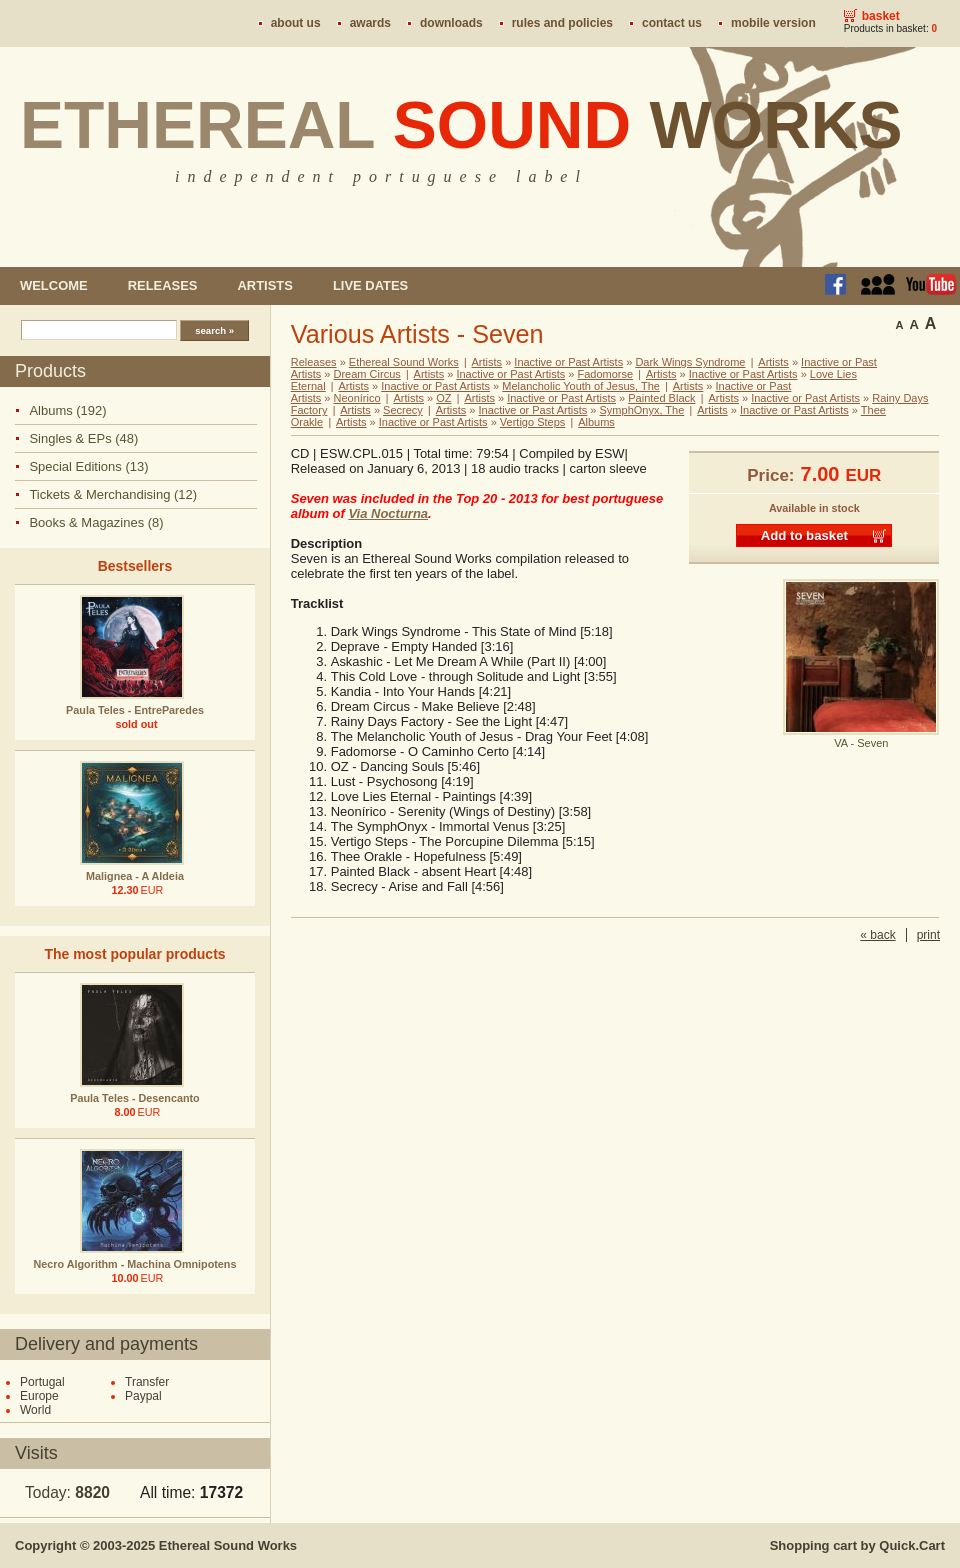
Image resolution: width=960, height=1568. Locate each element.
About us (296, 23)
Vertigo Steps (532, 422)
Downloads (451, 23)
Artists (264, 285)
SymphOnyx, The (642, 410)
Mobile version (773, 23)
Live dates (370, 285)
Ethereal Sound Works (404, 362)
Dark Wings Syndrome (690, 362)
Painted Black (661, 398)
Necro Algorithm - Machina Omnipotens (135, 1264)
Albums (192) (67, 410)
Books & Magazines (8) (96, 522)
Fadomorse (605, 374)
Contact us (672, 23)
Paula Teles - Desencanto (134, 1098)
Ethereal (461, 125)
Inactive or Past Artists (568, 362)
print (928, 935)
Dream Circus (367, 374)
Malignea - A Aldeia (135, 876)
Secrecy (403, 410)
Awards (370, 23)
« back (877, 935)
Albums (596, 422)
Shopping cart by (857, 1545)
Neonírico (357, 398)
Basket (881, 16)
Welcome (54, 285)
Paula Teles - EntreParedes (135, 710)
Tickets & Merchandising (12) (113, 494)
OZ (443, 398)
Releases (163, 285)
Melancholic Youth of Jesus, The (581, 386)
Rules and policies (562, 23)
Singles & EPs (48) (83, 438)
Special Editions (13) (88, 466)
